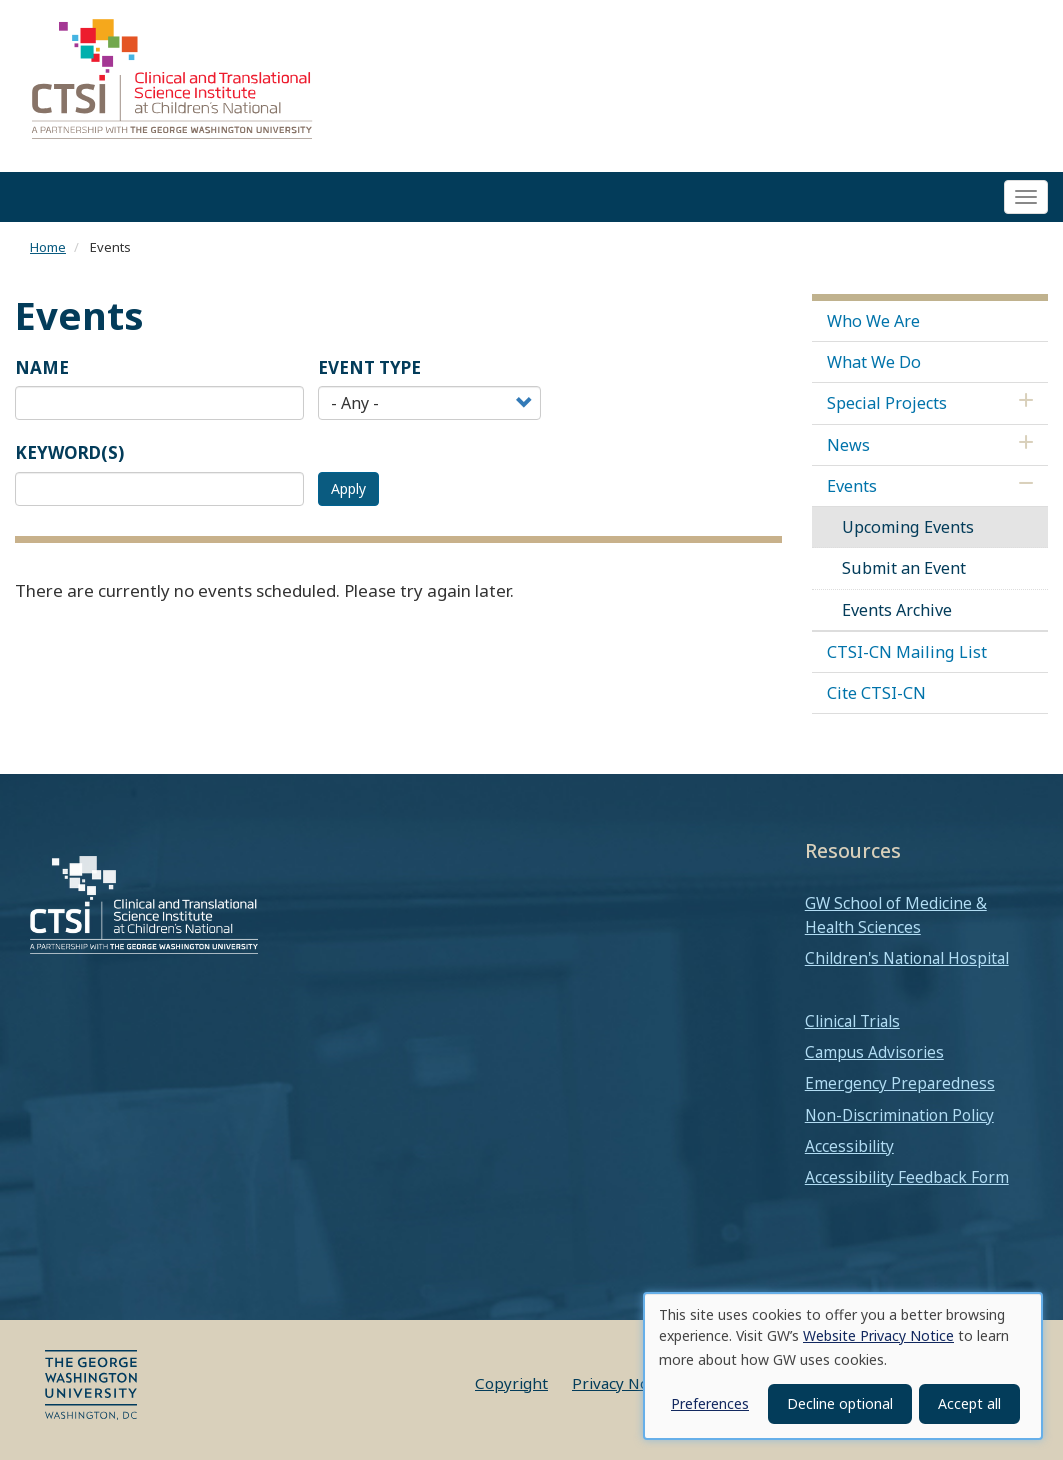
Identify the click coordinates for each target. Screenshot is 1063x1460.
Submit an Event (904, 569)
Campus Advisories (874, 1052)
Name (42, 367)
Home (48, 248)
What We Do (874, 362)
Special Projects (887, 404)
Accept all (969, 1403)
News (848, 445)
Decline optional (840, 1403)
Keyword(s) (69, 453)
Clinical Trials (852, 1021)
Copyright (511, 1383)
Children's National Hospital (907, 959)
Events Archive (897, 610)
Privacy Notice (623, 1383)
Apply (348, 488)
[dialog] (843, 1366)
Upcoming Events (908, 527)
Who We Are (873, 321)
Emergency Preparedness (900, 1084)
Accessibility (849, 1146)
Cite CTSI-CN (876, 693)
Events (852, 486)
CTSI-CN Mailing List (907, 652)
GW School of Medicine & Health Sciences (896, 915)
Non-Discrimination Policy (899, 1115)
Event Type (369, 367)
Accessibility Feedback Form (907, 1177)
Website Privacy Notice (878, 1335)
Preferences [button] (710, 1403)
